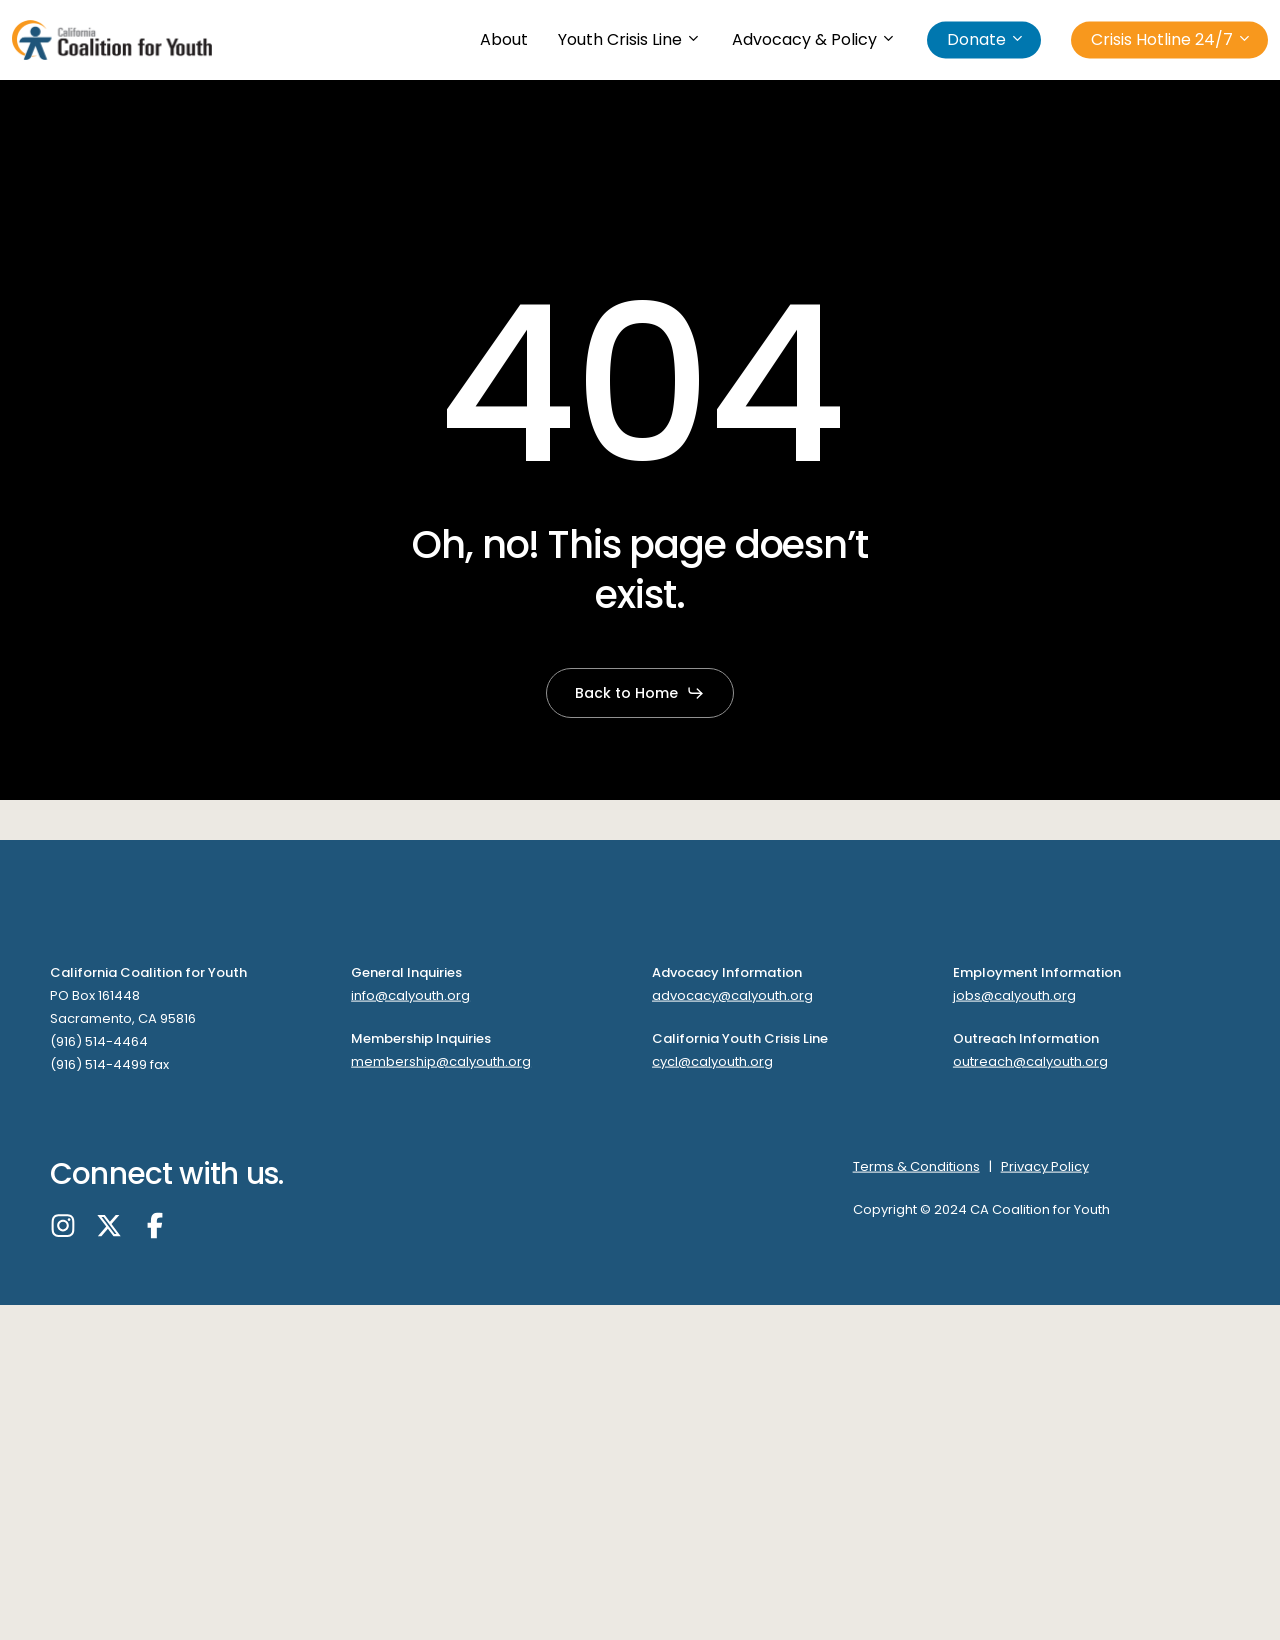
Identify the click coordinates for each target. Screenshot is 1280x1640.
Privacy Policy (1045, 1166)
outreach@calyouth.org (1030, 1060)
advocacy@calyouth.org (732, 995)
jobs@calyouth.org (1014, 995)
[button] (640, 693)
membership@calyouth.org (441, 1060)
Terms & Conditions (916, 1166)
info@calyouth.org (410, 995)
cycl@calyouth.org (712, 1060)
